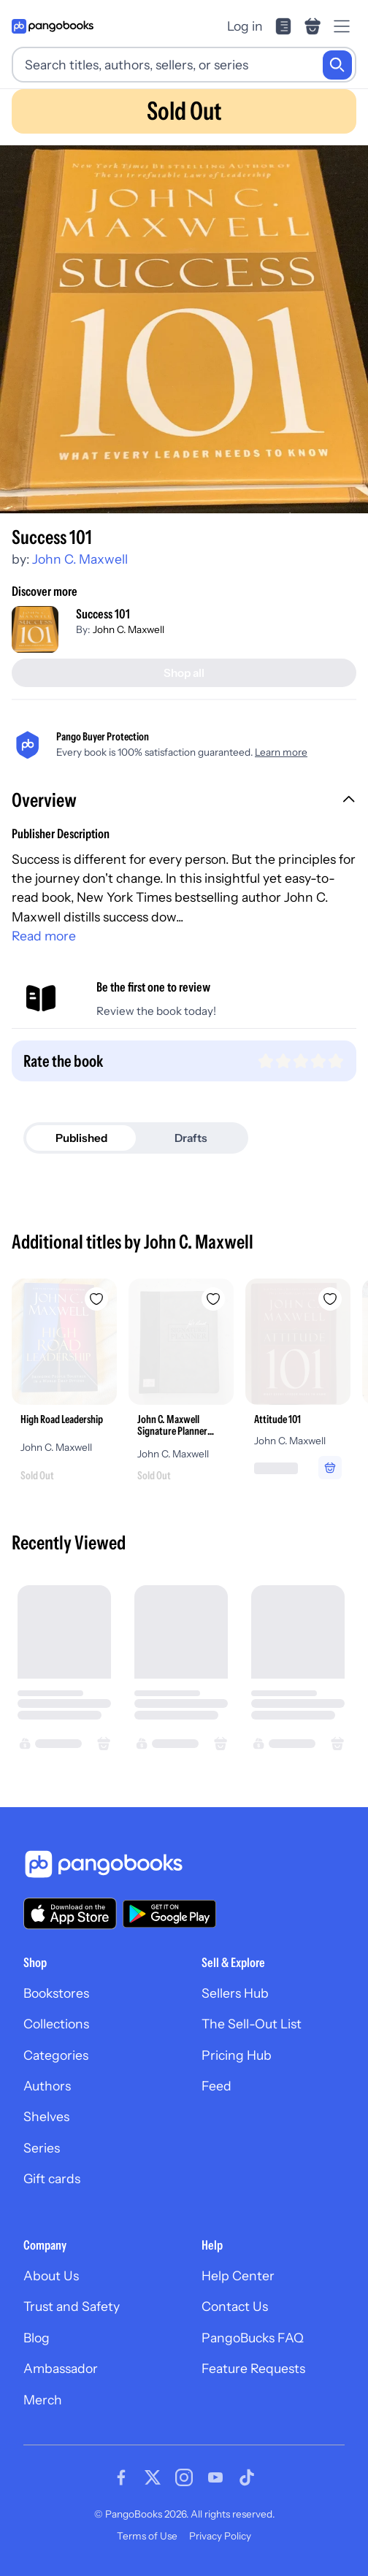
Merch (42, 2399)
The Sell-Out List (252, 2023)
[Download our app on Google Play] (169, 1914)
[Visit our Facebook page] (121, 2477)
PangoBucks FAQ (253, 2337)
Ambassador (60, 2368)
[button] (184, 802)
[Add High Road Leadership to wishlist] (96, 1299)
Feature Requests (253, 2368)
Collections (56, 2023)
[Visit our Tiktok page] (247, 2477)
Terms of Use (147, 2536)
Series (41, 2147)
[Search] (337, 65)
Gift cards (51, 2178)
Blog (36, 2337)
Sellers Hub (235, 1993)
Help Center (238, 2275)
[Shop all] (184, 673)
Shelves (46, 2116)
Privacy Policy (220, 2536)
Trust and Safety (71, 2306)
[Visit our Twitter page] (152, 2477)
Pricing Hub (237, 2055)
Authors (47, 2085)
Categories (55, 2055)
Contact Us (235, 2306)
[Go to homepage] (52, 26)
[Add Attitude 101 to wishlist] (330, 1299)
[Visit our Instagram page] (184, 2477)
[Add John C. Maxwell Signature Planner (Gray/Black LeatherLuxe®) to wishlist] (213, 1299)
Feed (216, 2085)
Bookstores (56, 1993)
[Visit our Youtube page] (215, 2477)
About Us (51, 2275)
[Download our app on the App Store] (70, 1913)
